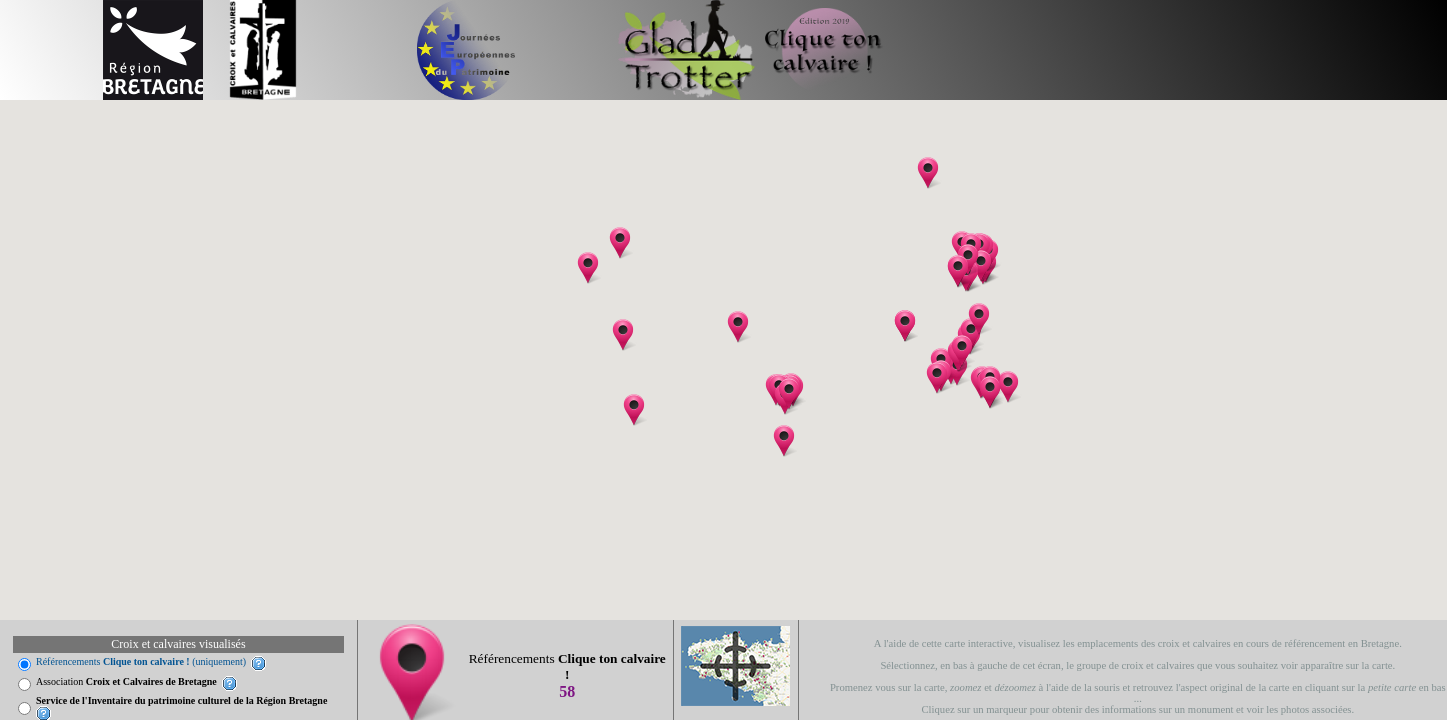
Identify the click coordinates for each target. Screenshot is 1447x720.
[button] (784, 441)
